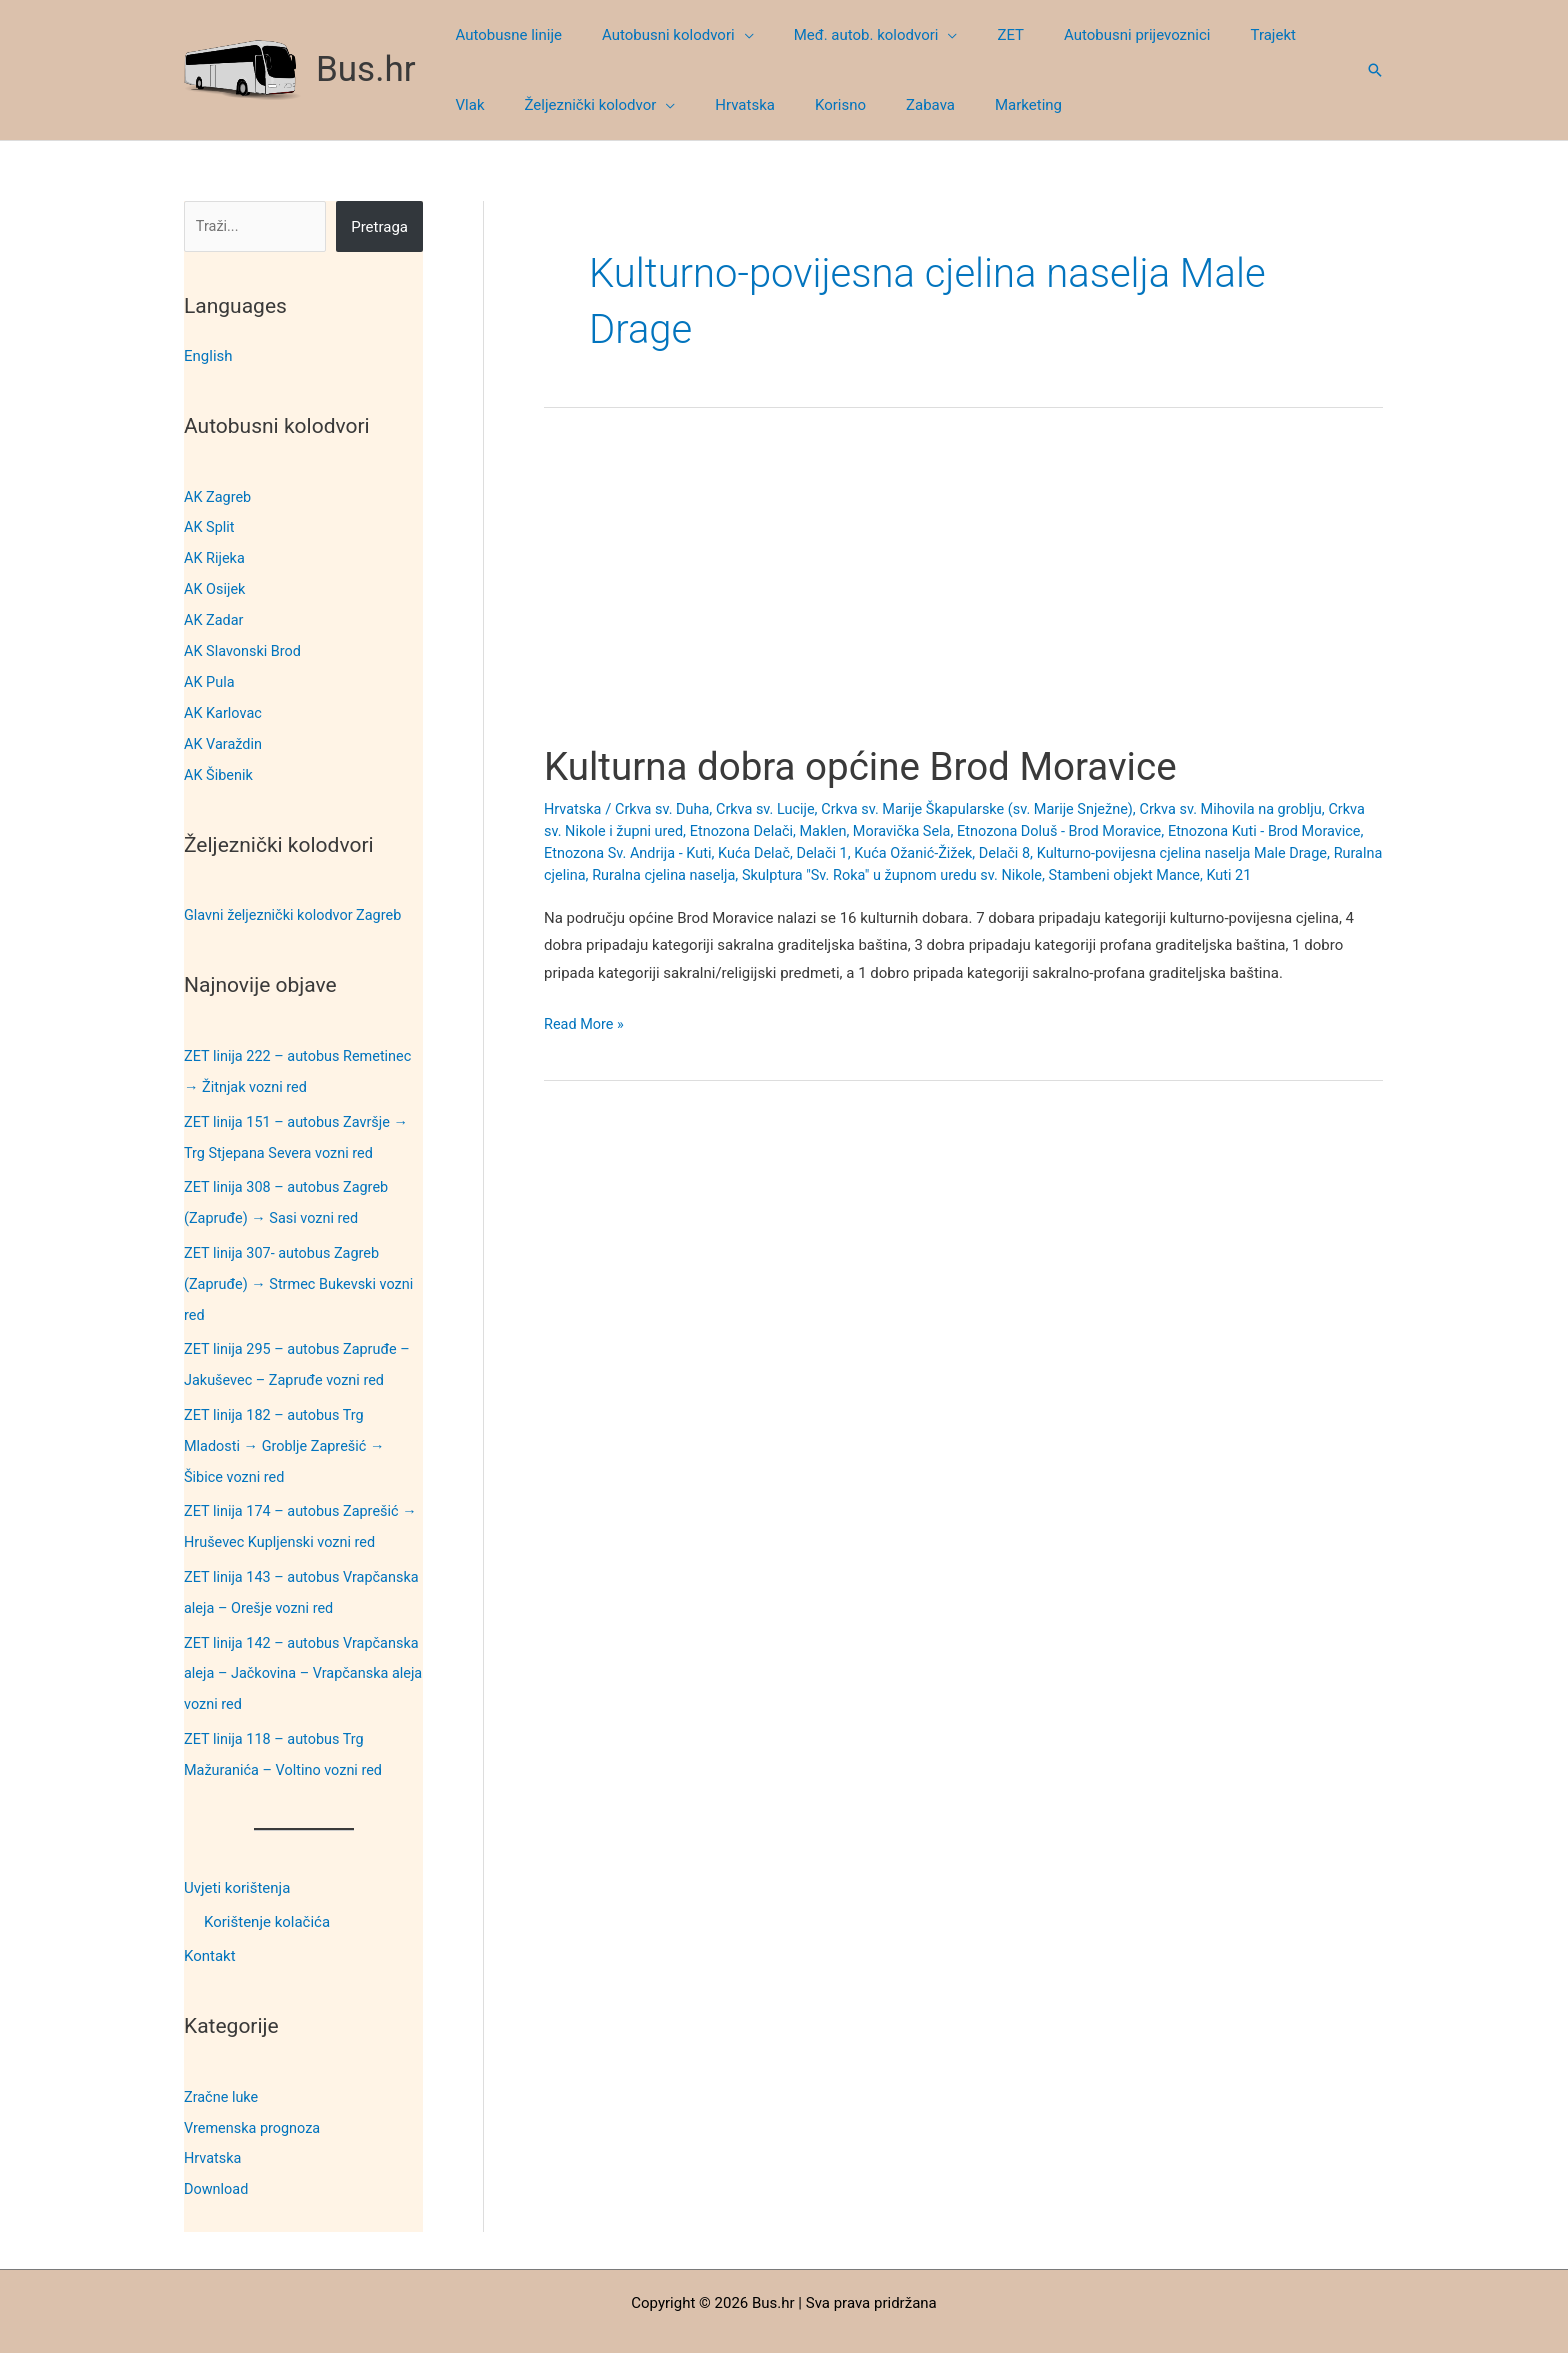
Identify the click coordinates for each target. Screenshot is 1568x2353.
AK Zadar (215, 616)
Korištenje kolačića (267, 1890)
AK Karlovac (224, 706)
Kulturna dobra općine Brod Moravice (872, 766)
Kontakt (210, 1924)
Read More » (585, 1024)
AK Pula (210, 676)
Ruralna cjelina (638, 874)
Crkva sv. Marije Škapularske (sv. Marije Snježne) (993, 809)
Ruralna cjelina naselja (768, 874)
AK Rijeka (215, 556)
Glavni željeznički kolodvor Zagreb (297, 905)
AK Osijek (216, 586)
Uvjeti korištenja (237, 1856)
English (208, 356)
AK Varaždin (224, 736)
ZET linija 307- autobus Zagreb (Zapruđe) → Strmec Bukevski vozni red (303, 1267)
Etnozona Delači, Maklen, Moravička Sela (872, 830)
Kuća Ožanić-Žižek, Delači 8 (1025, 852)
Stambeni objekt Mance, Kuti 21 (1273, 874)
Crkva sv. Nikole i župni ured (637, 830)
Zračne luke (222, 2063)
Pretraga (379, 227)
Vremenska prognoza (255, 2093)
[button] (729, 35)
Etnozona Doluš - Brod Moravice (1120, 830)
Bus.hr (366, 69)
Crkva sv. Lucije (773, 809)
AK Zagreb (219, 496)
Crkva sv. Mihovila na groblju (1255, 809)
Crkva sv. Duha (666, 809)
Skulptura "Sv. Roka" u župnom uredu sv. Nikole (1005, 874)
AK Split (210, 526)
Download (217, 2153)
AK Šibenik (219, 766)
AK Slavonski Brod (245, 646)
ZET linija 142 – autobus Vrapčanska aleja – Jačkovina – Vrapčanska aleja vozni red (290, 1645)
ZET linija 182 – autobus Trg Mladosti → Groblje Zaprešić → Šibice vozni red (288, 1424)
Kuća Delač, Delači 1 (860, 852)
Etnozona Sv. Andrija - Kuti (699, 852)
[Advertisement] (963, 594)
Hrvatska (214, 2123)
